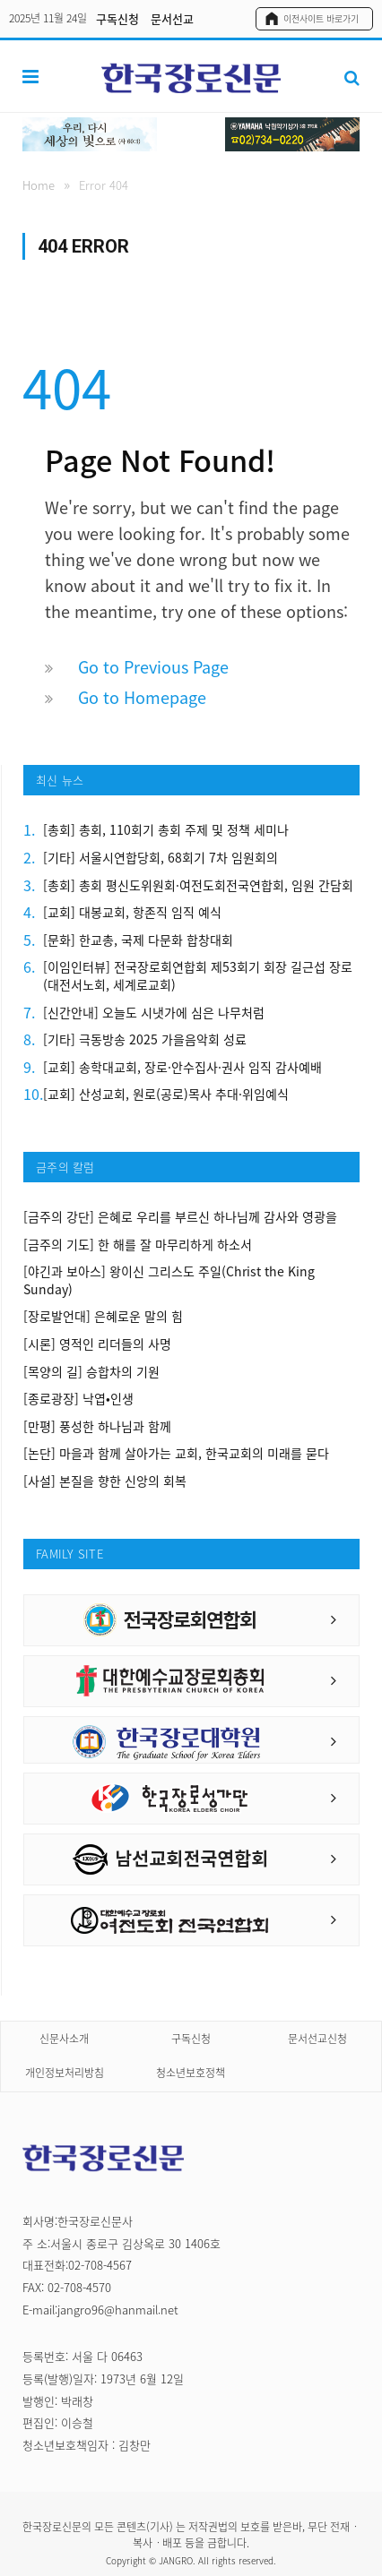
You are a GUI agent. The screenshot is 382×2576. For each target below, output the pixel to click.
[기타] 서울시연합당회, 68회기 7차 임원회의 (160, 857)
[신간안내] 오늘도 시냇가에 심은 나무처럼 (154, 1012)
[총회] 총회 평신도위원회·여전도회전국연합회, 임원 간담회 (198, 885)
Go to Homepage (142, 697)
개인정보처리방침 (64, 2073)
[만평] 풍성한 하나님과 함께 (97, 1426)
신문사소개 (64, 2039)
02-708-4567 (100, 2264)
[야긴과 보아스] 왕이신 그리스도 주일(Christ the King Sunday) (169, 1280)
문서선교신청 (317, 2039)
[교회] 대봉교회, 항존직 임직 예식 (132, 912)
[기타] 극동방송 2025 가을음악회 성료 (145, 1039)
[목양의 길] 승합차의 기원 (91, 1371)
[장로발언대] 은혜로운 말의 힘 (103, 1316)
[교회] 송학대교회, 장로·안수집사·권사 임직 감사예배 (182, 1067)
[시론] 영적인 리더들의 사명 (97, 1343)
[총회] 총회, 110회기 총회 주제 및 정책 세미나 (166, 829)
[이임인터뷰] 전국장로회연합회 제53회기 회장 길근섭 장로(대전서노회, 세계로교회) (197, 975)
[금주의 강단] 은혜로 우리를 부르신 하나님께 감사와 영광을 (180, 1216)
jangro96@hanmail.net (117, 2309)
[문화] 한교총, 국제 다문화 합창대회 (138, 940)
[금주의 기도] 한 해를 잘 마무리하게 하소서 (137, 1244)
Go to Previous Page (153, 667)
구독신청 (117, 18)
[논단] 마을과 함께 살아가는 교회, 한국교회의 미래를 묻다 (176, 1453)
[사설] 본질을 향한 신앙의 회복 (105, 1481)
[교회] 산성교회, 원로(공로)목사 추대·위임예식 (166, 1094)
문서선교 (172, 18)
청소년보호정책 (190, 2073)
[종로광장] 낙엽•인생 (78, 1398)
